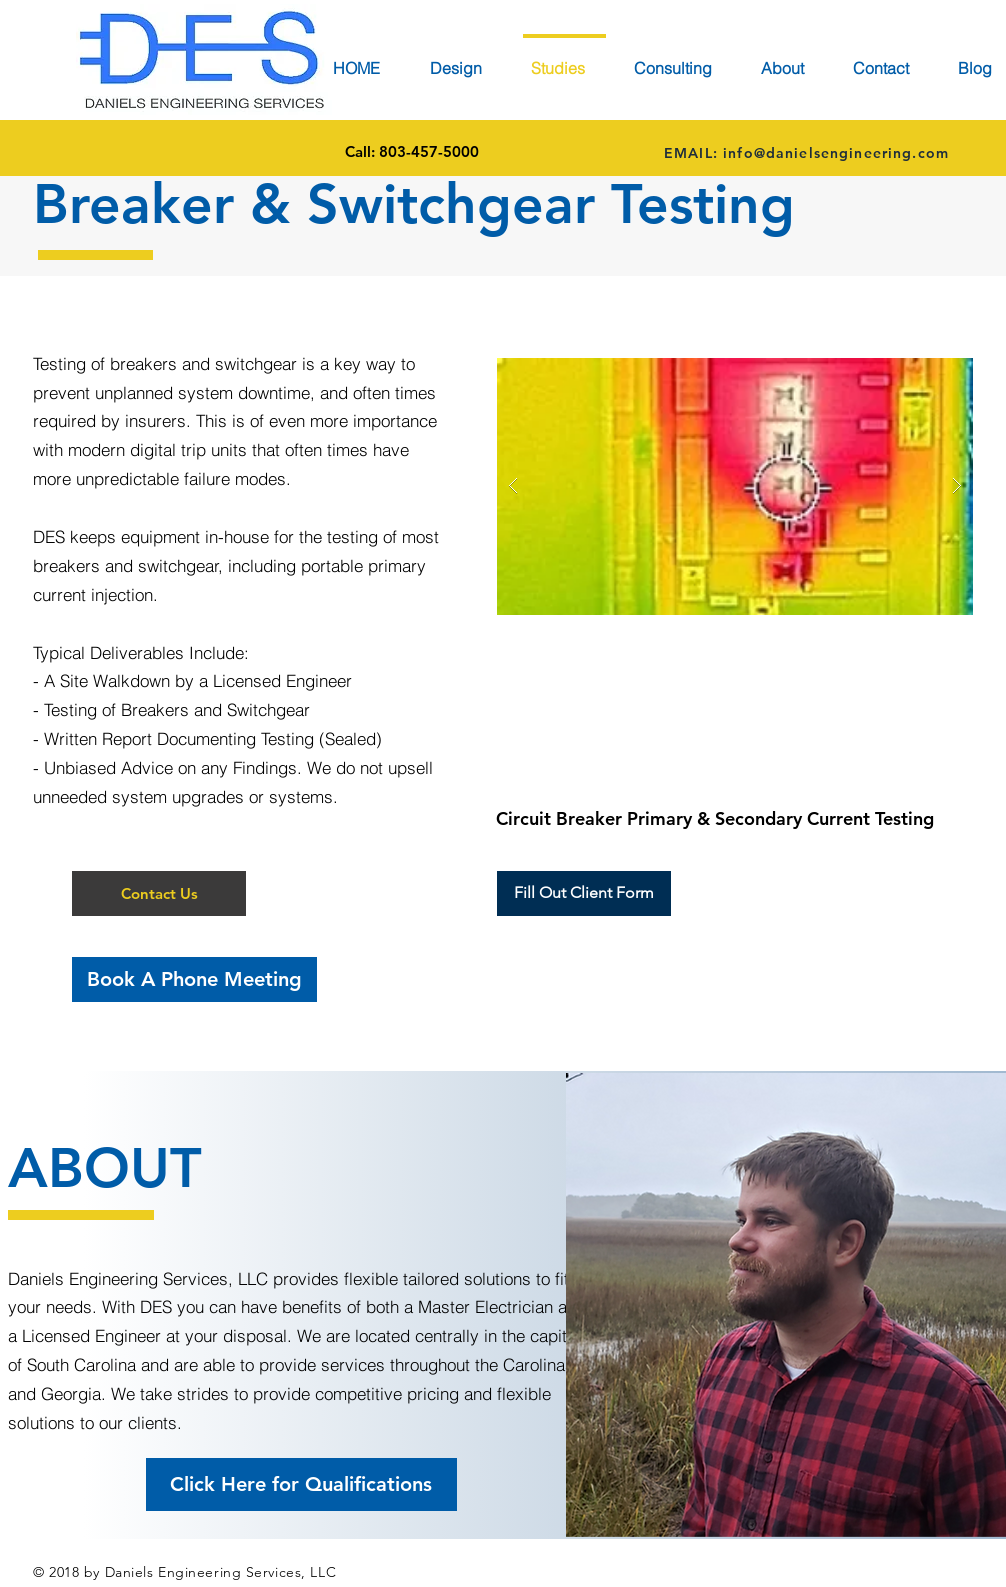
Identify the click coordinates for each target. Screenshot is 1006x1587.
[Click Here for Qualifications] (301, 1484)
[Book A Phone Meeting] (194, 979)
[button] (159, 893)
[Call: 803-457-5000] (412, 152)
